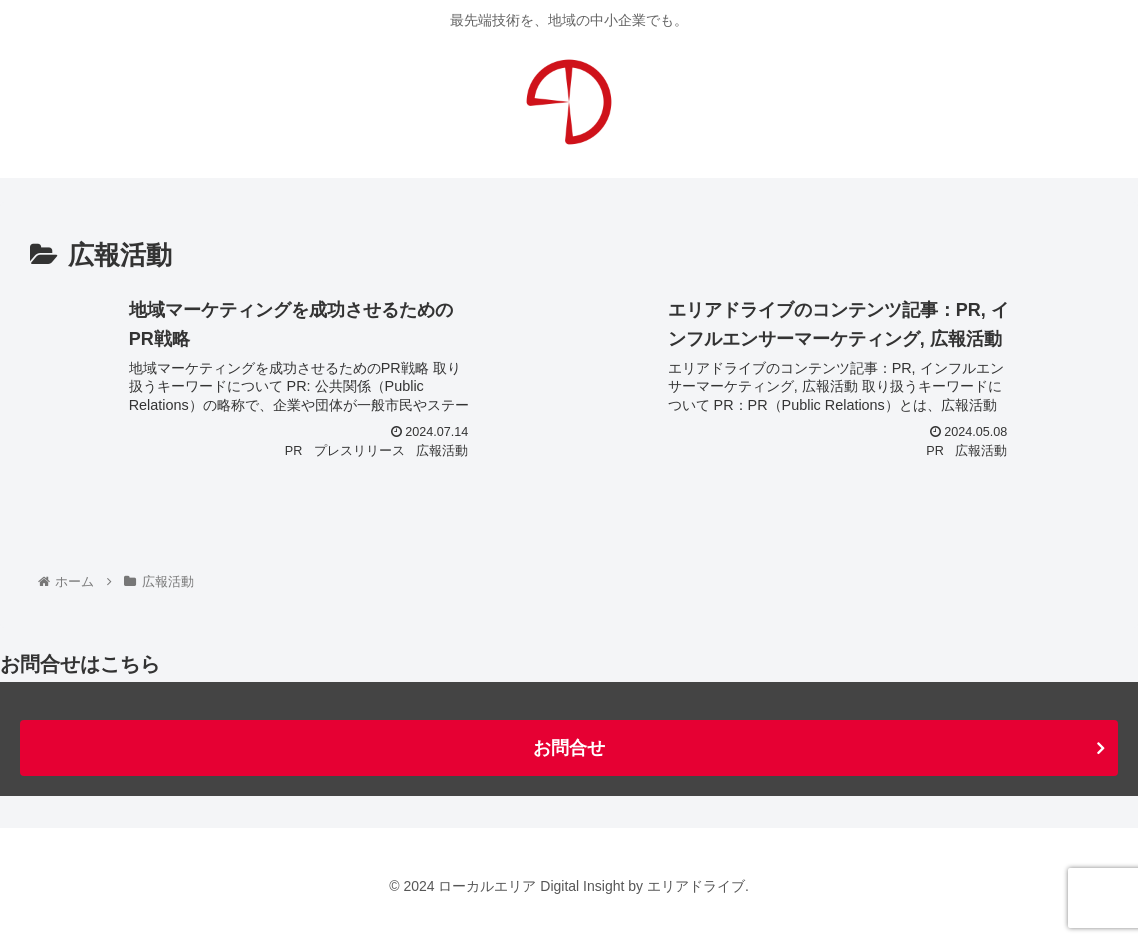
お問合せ (569, 748)
